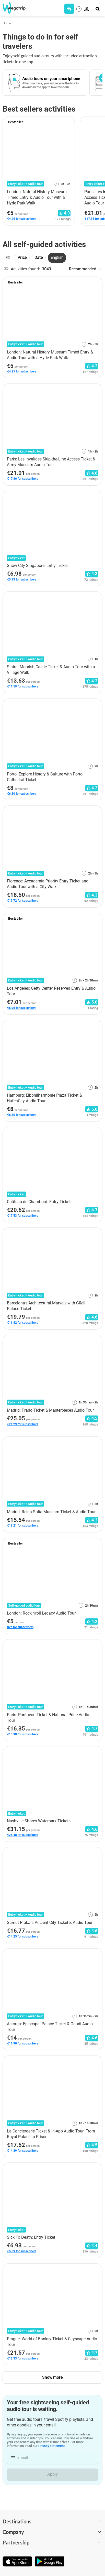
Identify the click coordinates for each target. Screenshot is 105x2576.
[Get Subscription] (69, 9)
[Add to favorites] (68, 122)
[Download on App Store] (17, 2562)
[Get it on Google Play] (49, 2562)
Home (7, 23)
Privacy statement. (52, 2446)
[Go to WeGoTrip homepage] (13, 8)
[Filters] (8, 258)
